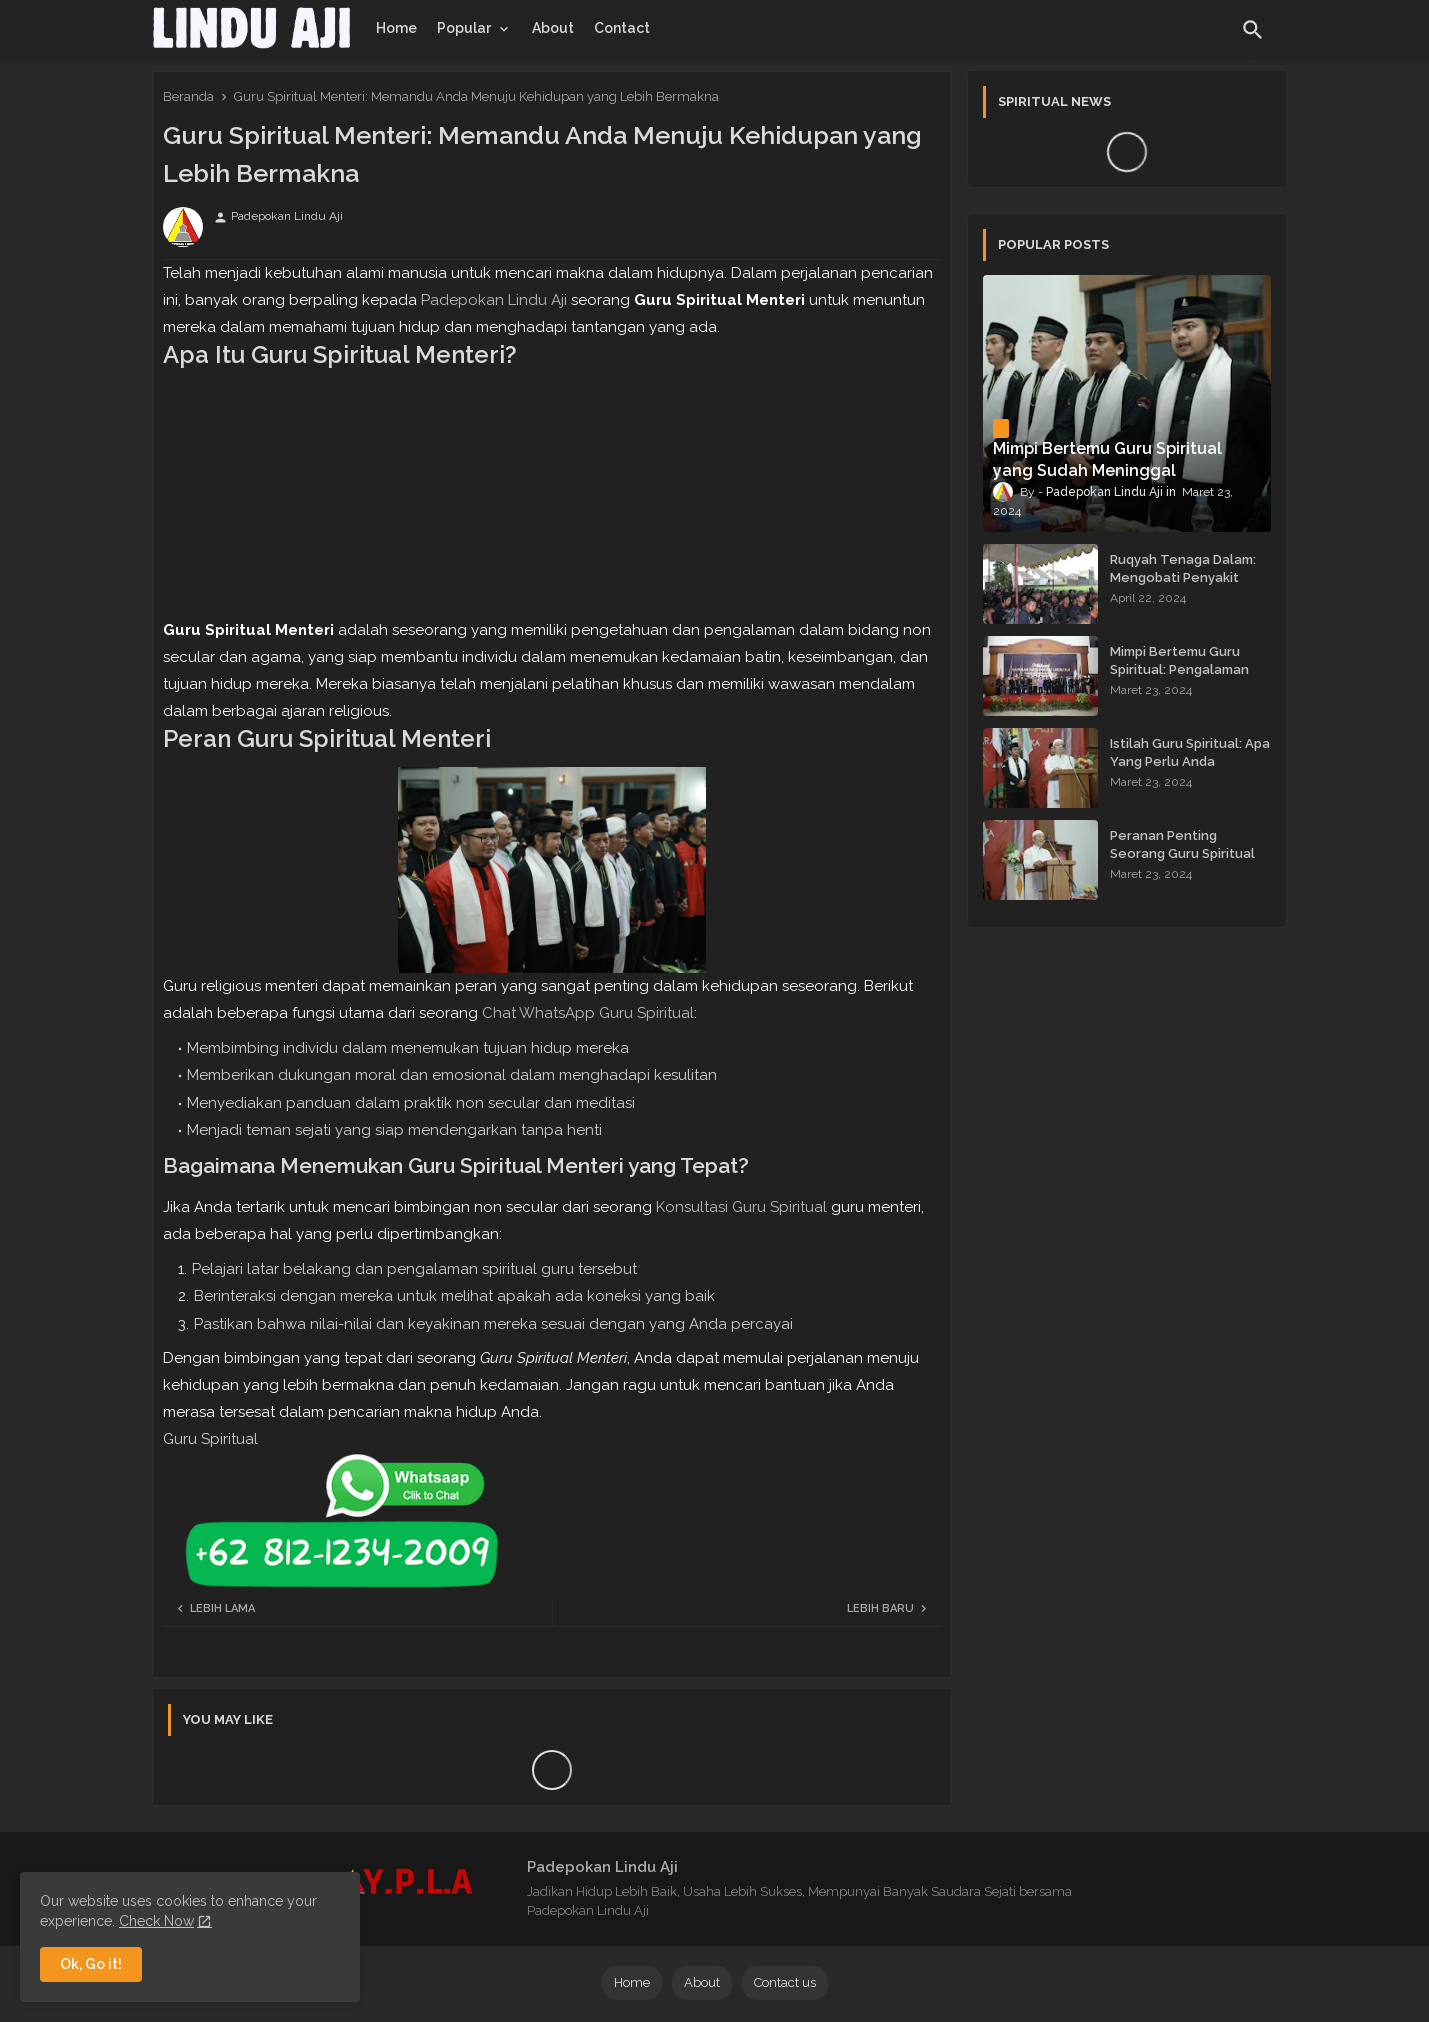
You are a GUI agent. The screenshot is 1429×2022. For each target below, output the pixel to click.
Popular (464, 28)
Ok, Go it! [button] (91, 1964)
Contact (622, 28)
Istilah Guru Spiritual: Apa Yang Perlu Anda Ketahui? (1190, 761)
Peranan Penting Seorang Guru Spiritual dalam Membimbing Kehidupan (1182, 863)
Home (396, 28)
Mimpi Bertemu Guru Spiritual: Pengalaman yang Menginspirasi (1179, 669)
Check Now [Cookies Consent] (156, 1921)
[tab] (396, 28)
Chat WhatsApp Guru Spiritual (588, 1013)
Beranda (188, 96)
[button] (1253, 30)
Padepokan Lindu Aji (494, 300)
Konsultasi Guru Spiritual (741, 1207)
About (553, 28)
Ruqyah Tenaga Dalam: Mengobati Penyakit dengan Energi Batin (1183, 577)
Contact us (785, 1982)
